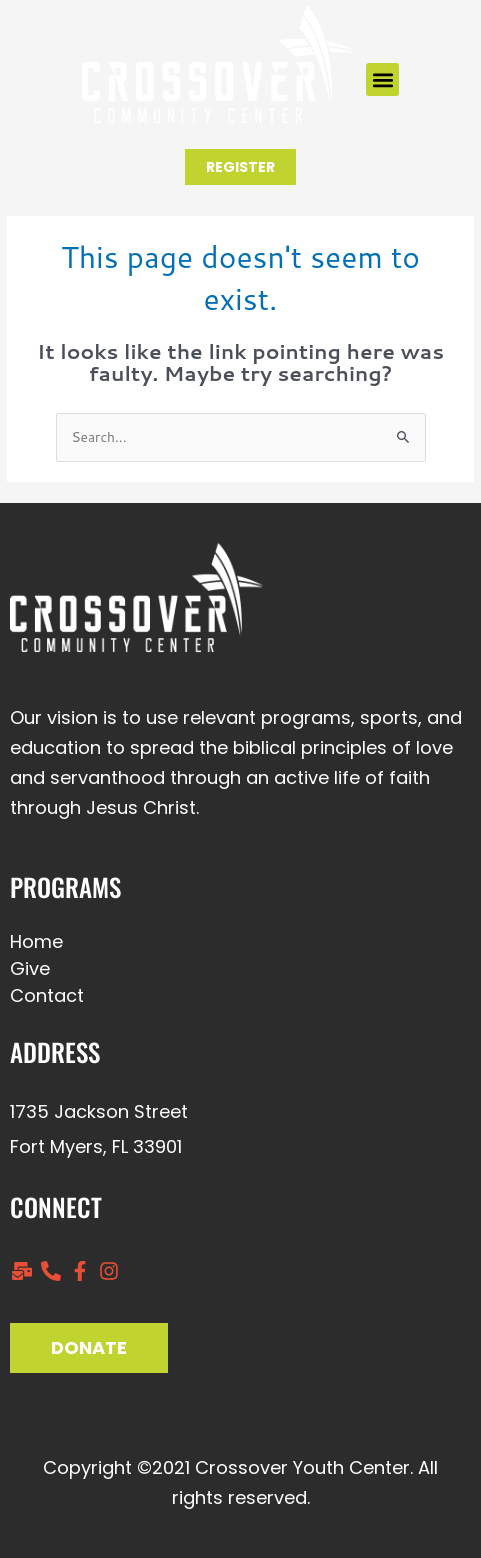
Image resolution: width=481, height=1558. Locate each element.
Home (36, 941)
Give (30, 968)
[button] (382, 79)
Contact (47, 995)
